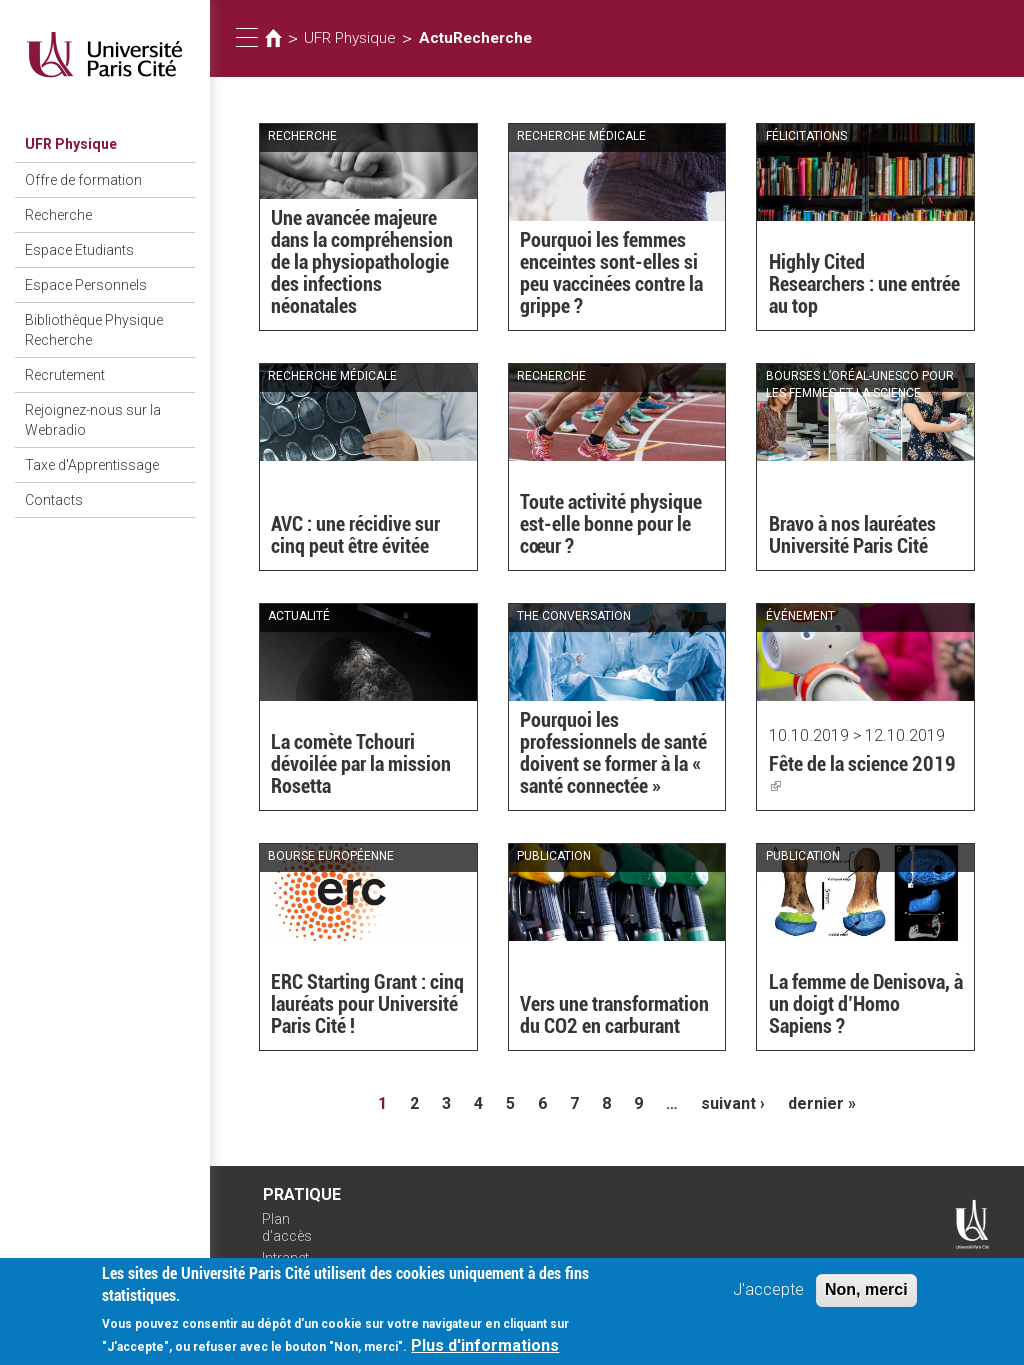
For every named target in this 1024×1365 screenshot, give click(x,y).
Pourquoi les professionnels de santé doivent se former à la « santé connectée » (613, 753)
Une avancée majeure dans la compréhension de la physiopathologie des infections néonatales (362, 262)
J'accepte (768, 1294)
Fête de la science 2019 (862, 775)
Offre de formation (83, 180)
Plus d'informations (485, 1350)
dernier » (822, 1103)
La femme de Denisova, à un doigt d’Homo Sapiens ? (866, 1004)
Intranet (285, 1258)
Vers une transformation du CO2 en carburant (614, 1015)
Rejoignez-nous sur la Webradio (93, 420)
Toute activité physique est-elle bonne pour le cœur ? (611, 524)
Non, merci (866, 1294)
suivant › (733, 1103)
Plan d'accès (287, 1227)
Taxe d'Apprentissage (92, 465)
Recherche (58, 215)
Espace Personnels (86, 285)
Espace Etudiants (79, 250)
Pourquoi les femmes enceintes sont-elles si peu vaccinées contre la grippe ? (611, 273)
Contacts (54, 500)
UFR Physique (71, 144)
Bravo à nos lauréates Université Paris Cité (852, 535)
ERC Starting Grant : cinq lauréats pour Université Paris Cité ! (367, 1004)
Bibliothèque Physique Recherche (94, 330)
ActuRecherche (475, 38)
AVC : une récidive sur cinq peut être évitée (355, 535)
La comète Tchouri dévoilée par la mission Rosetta (361, 764)
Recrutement (65, 375)
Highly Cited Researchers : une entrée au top (864, 284)
